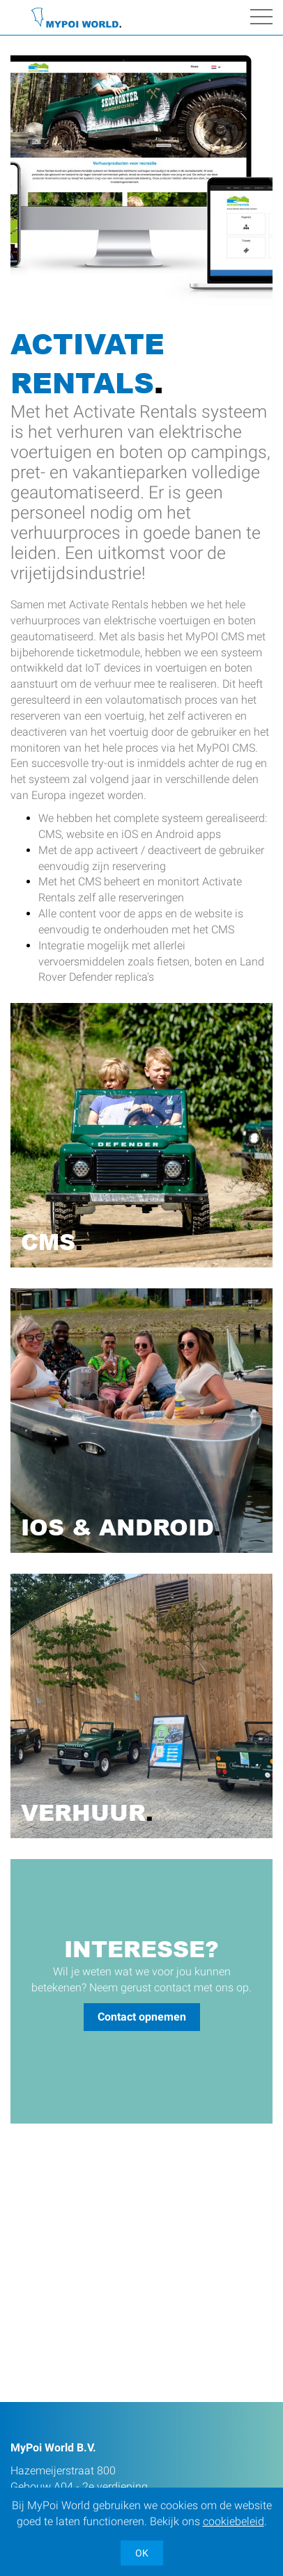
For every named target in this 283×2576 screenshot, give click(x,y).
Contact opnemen (142, 2016)
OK (141, 2553)
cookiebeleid (233, 2521)
